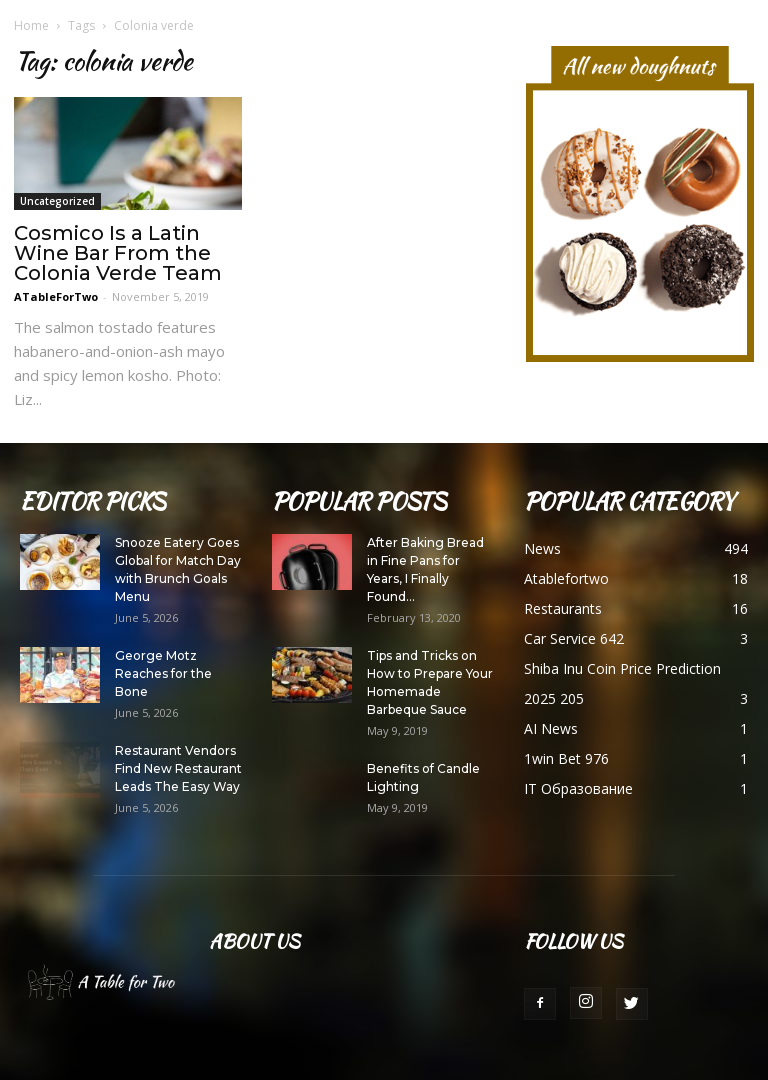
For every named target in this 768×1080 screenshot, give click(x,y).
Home (31, 25)
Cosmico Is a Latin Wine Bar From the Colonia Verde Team (118, 253)
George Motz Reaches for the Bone (163, 673)
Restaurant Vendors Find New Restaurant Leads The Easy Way (178, 768)
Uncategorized (57, 201)
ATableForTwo (56, 296)
